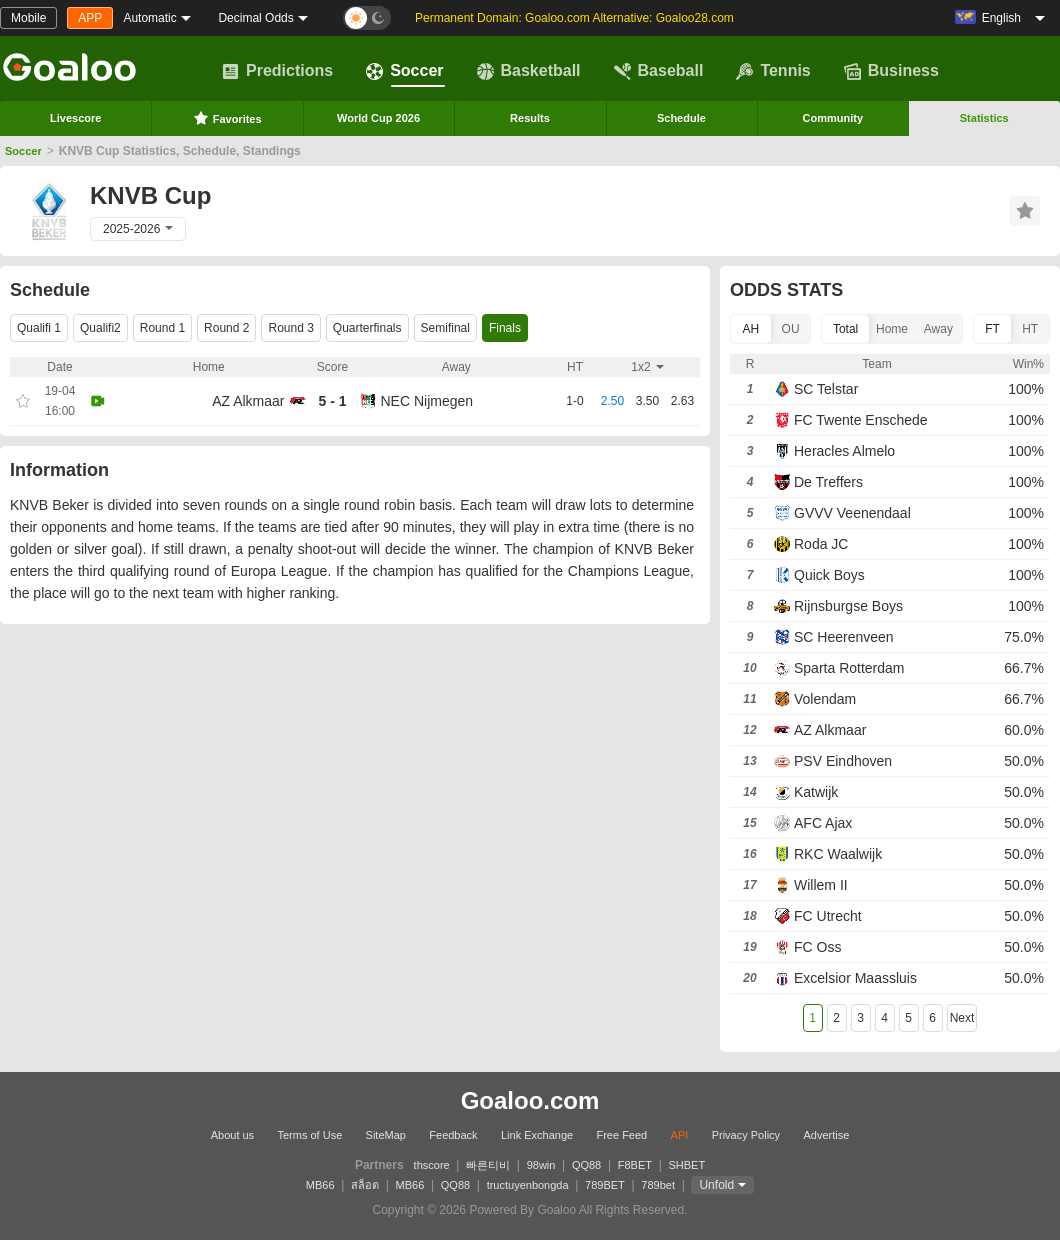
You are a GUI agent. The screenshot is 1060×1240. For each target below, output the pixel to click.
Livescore (75, 118)
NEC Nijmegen (427, 401)
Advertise (826, 1135)
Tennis (773, 71)
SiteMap (386, 1135)
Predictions (277, 71)
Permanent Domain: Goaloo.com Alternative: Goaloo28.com (574, 18)
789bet (658, 1185)
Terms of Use (309, 1135)
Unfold (716, 1185)
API (680, 1135)
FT (992, 329)
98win (541, 1165)
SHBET (686, 1165)
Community (833, 118)
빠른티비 (488, 1165)
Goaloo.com (530, 1100)
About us (232, 1135)
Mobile (28, 18)
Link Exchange (537, 1135)
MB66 (320, 1185)
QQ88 (586, 1165)
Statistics (984, 118)
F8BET (635, 1165)
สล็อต (365, 1185)
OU (791, 329)
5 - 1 (332, 401)
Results (530, 118)
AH (751, 329)
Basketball (529, 71)
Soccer (404, 71)
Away (938, 329)
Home (892, 329)
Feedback (453, 1135)
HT (1030, 329)
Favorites (227, 118)
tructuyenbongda (528, 1185)
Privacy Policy (746, 1135)
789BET (605, 1185)
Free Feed (621, 1135)
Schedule (681, 118)
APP (90, 18)
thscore (432, 1165)
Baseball (659, 71)
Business (891, 71)
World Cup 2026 (378, 118)
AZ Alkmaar (248, 401)
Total (845, 329)
